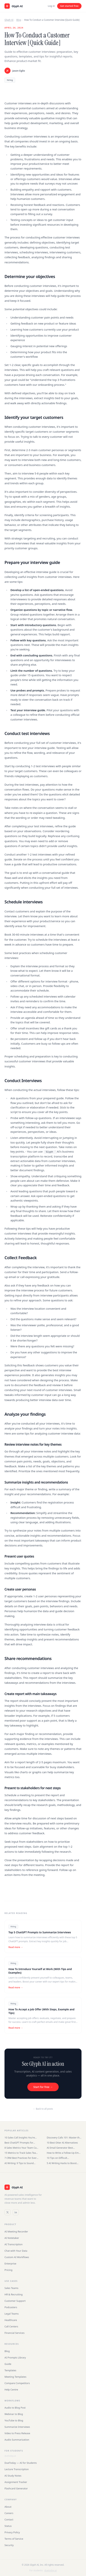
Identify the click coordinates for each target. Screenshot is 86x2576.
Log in (51, 6)
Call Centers (11, 2326)
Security (9, 2545)
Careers (8, 2513)
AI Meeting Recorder (16, 2231)
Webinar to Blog (13, 2414)
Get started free (69, 6)
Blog (18, 19)
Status (8, 2526)
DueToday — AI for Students (20, 2462)
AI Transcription (13, 2244)
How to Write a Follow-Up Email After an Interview (64, 2152)
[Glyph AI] (43, 2187)
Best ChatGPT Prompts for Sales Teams (18, 2142)
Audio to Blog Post (15, 2407)
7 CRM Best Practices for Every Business (21, 2158)
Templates (10, 2370)
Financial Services (14, 2333)
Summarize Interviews (17, 2427)
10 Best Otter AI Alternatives (62, 2142)
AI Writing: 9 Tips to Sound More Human (19, 2163)
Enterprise (10, 2263)
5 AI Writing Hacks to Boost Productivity (62, 2163)
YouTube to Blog (13, 2420)
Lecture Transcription (16, 2469)
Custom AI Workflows (16, 2257)
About (7, 2506)
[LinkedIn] (16, 2212)
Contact (8, 2519)
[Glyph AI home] (13, 6)
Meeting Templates (15, 2376)
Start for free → (43, 2087)
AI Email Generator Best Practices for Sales (60, 2147)
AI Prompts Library (15, 2357)
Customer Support (14, 2301)
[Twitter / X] (7, 2212)
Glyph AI (8, 19)
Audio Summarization (16, 2439)
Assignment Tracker (15, 2482)
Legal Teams (11, 2313)
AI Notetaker (11, 2238)
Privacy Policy (12, 2532)
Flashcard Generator (16, 2488)
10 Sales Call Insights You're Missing (19, 2137)
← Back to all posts (43, 2108)
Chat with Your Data (15, 2250)
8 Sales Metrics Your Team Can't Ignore (21, 2147)
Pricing (8, 2270)
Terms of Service (13, 2538)
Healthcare (10, 2320)
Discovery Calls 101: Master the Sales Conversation (64, 2137)
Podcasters (10, 2307)
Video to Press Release (17, 2433)
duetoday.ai (10, 2455)
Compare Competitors (17, 2383)
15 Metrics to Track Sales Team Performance (21, 2152)
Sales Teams (11, 2288)
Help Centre (11, 2389)
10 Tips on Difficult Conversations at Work (59, 2158)
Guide (7, 2364)
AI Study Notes (12, 2475)
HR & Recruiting (13, 2294)
